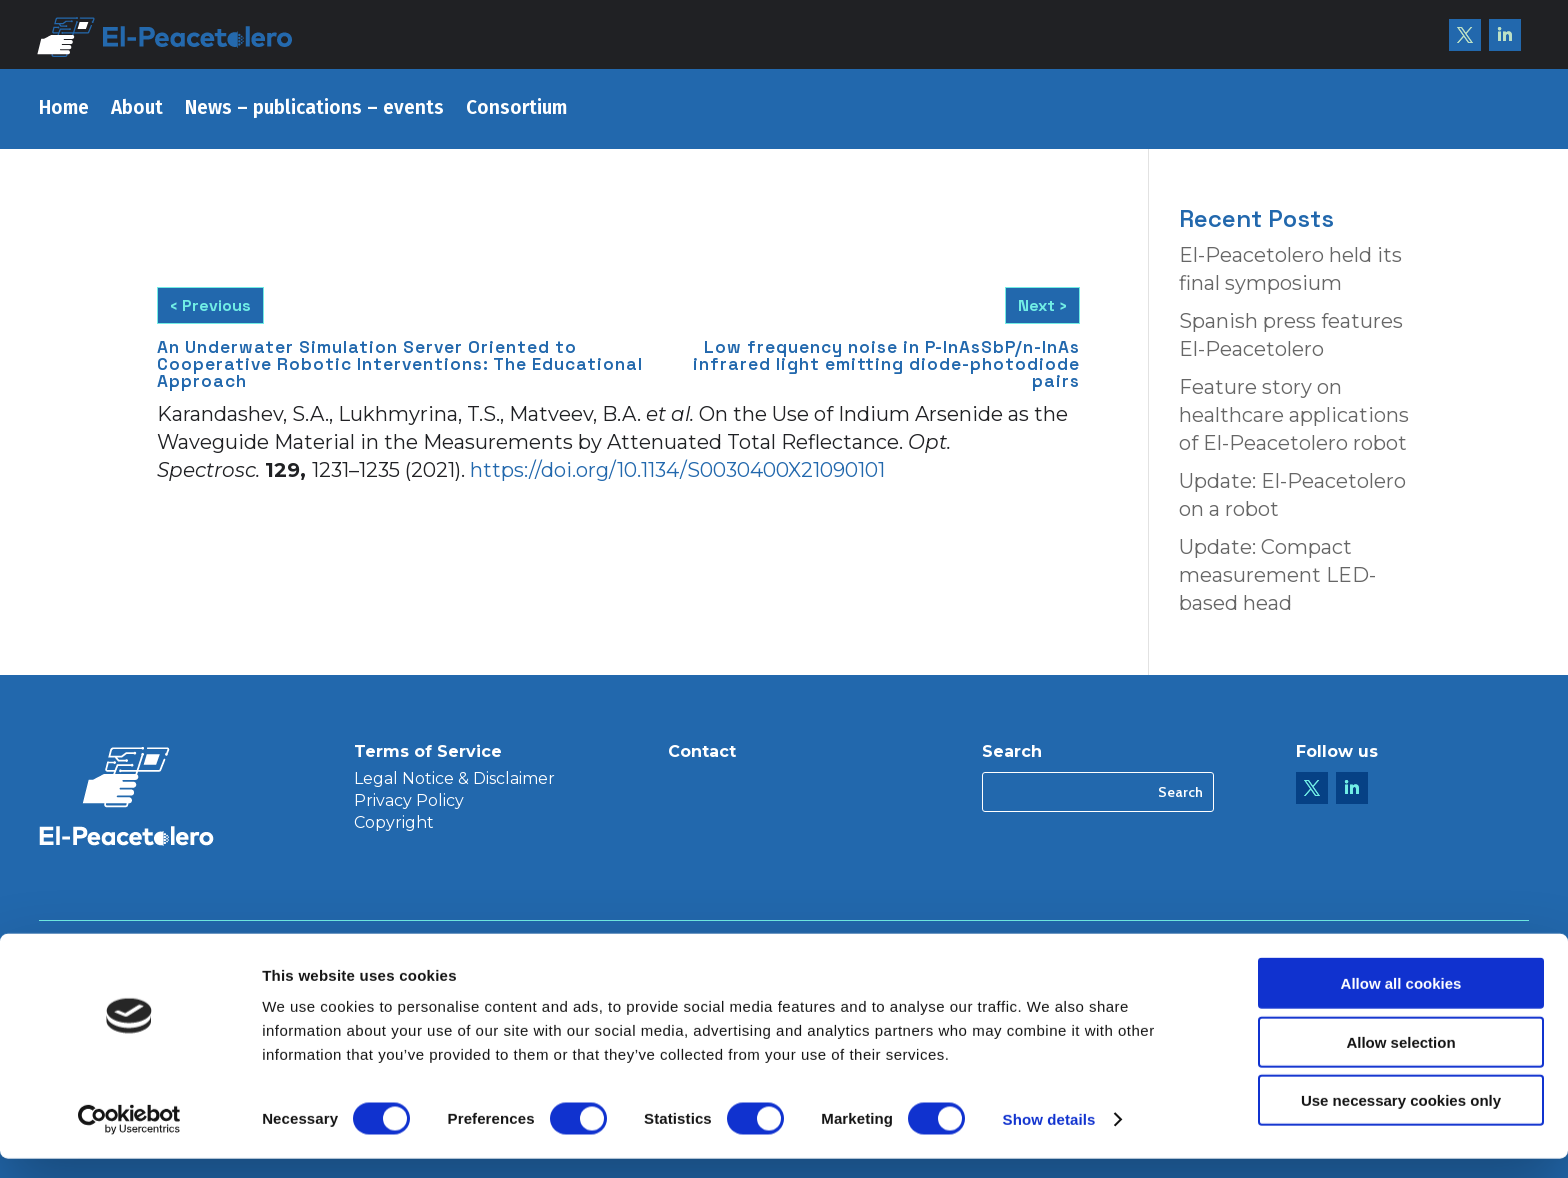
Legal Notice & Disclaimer (454, 780)
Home (64, 110)
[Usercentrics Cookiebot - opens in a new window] (129, 1139)
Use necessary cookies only (1401, 1119)
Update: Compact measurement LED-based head (1277, 575)
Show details (1049, 1138)
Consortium (516, 110)
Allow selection (1400, 1061)
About (137, 110)
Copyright (394, 824)
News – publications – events (314, 110)
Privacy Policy (409, 802)
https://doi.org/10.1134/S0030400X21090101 (677, 467)
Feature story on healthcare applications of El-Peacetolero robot (1294, 415)
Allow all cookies (1401, 1002)
